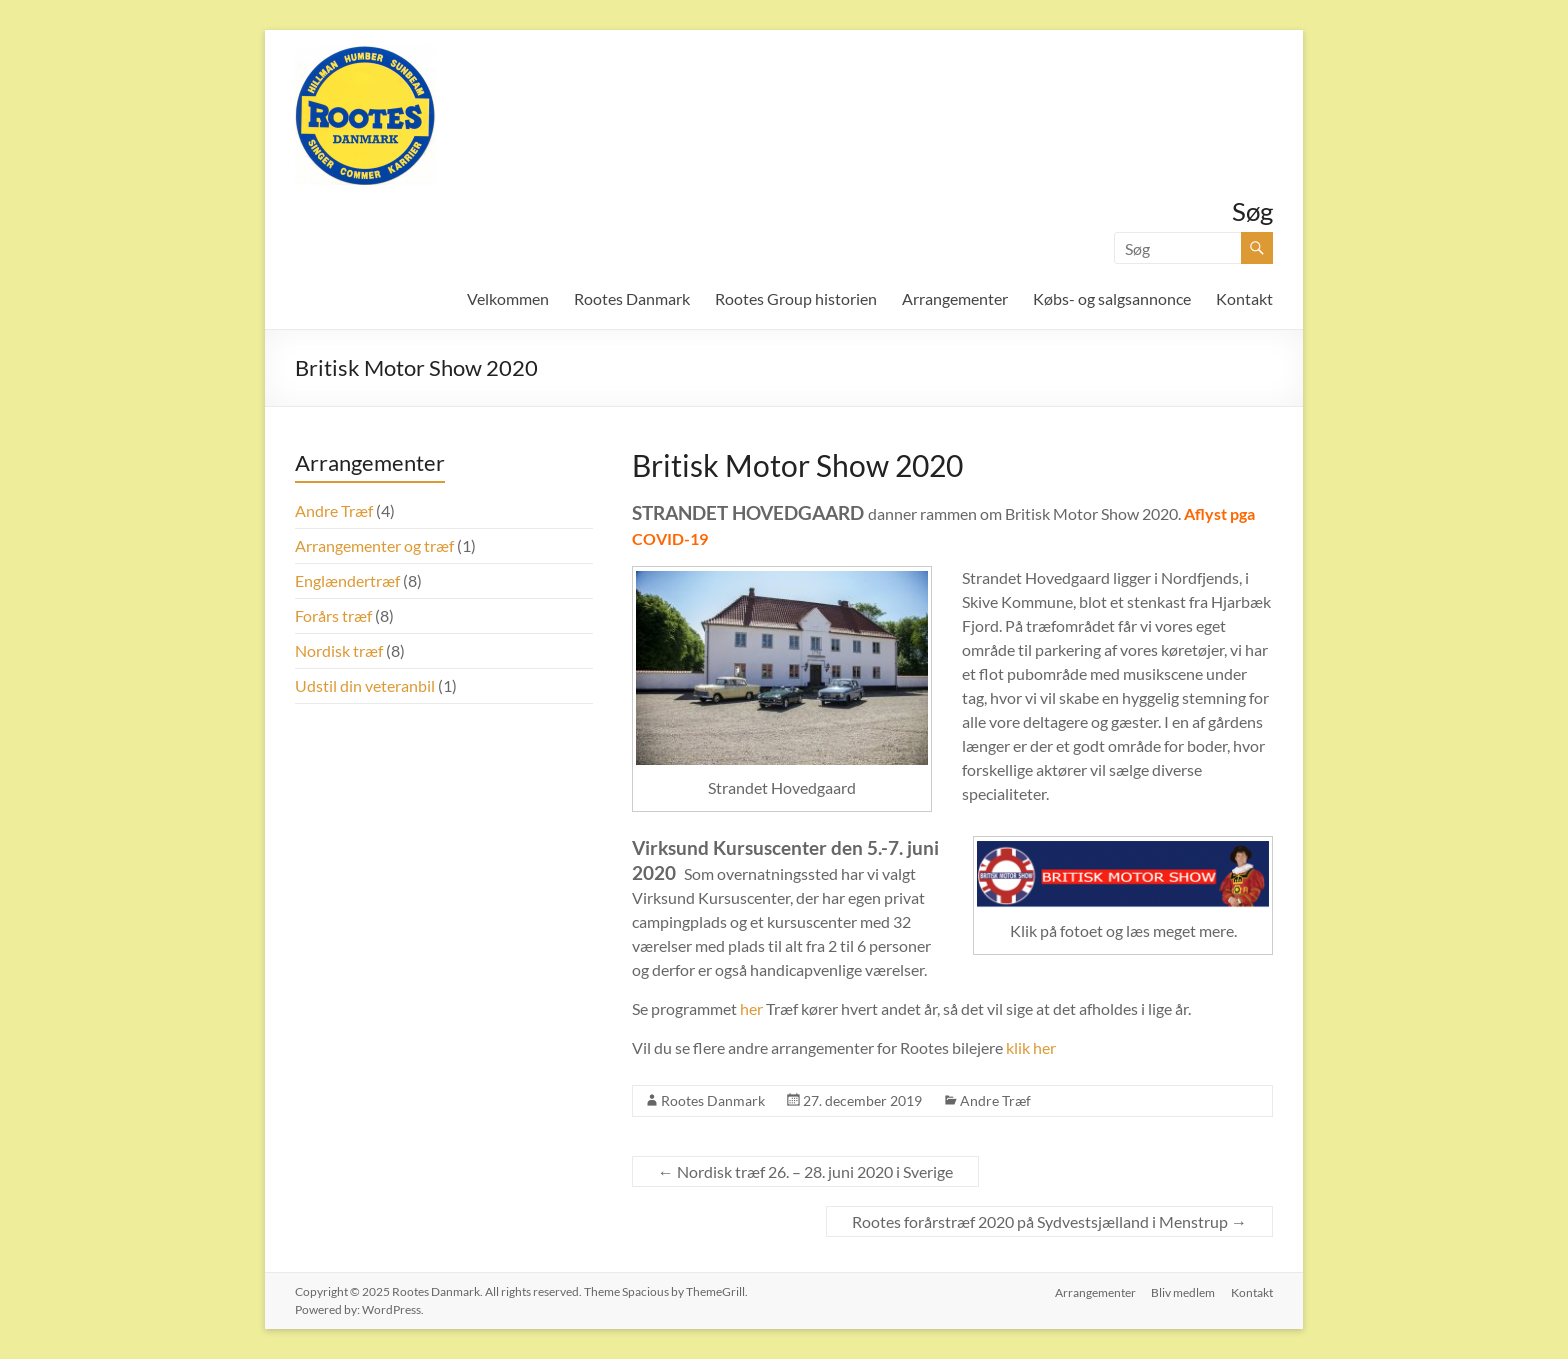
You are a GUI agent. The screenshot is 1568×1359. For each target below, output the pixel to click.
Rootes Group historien (796, 298)
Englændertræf (347, 580)
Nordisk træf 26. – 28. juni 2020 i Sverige (805, 1171)
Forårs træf (333, 615)
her (751, 1008)
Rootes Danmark (632, 298)
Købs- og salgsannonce (1112, 298)
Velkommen (508, 298)
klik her (1031, 1047)
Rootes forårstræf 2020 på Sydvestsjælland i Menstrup (1049, 1221)
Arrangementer (955, 298)
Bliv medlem (1183, 1291)
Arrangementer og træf (374, 545)
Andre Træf (995, 1100)
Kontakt (1244, 298)
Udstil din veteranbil (365, 685)
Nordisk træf (339, 650)
